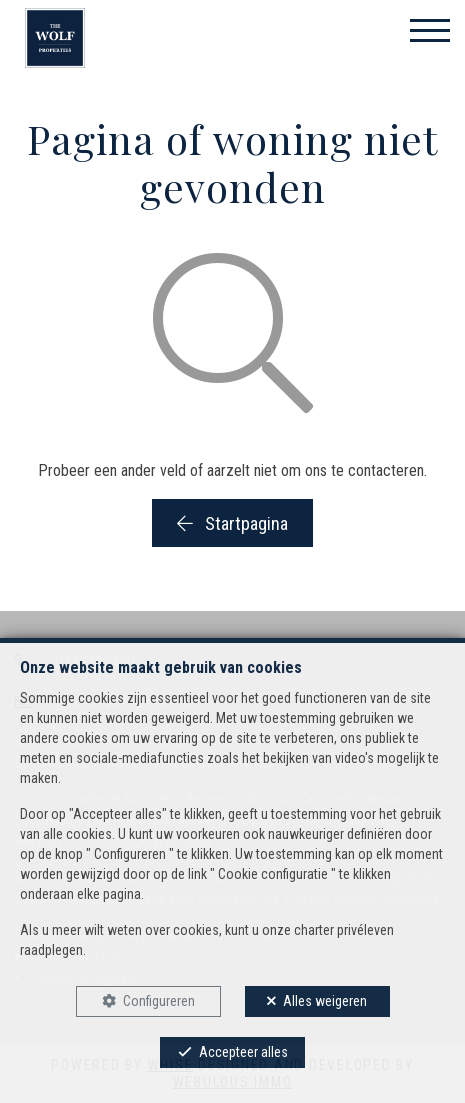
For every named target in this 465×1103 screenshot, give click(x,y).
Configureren (159, 1001)
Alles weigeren (325, 1001)
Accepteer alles (243, 1052)
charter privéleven (344, 930)
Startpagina (232, 523)
